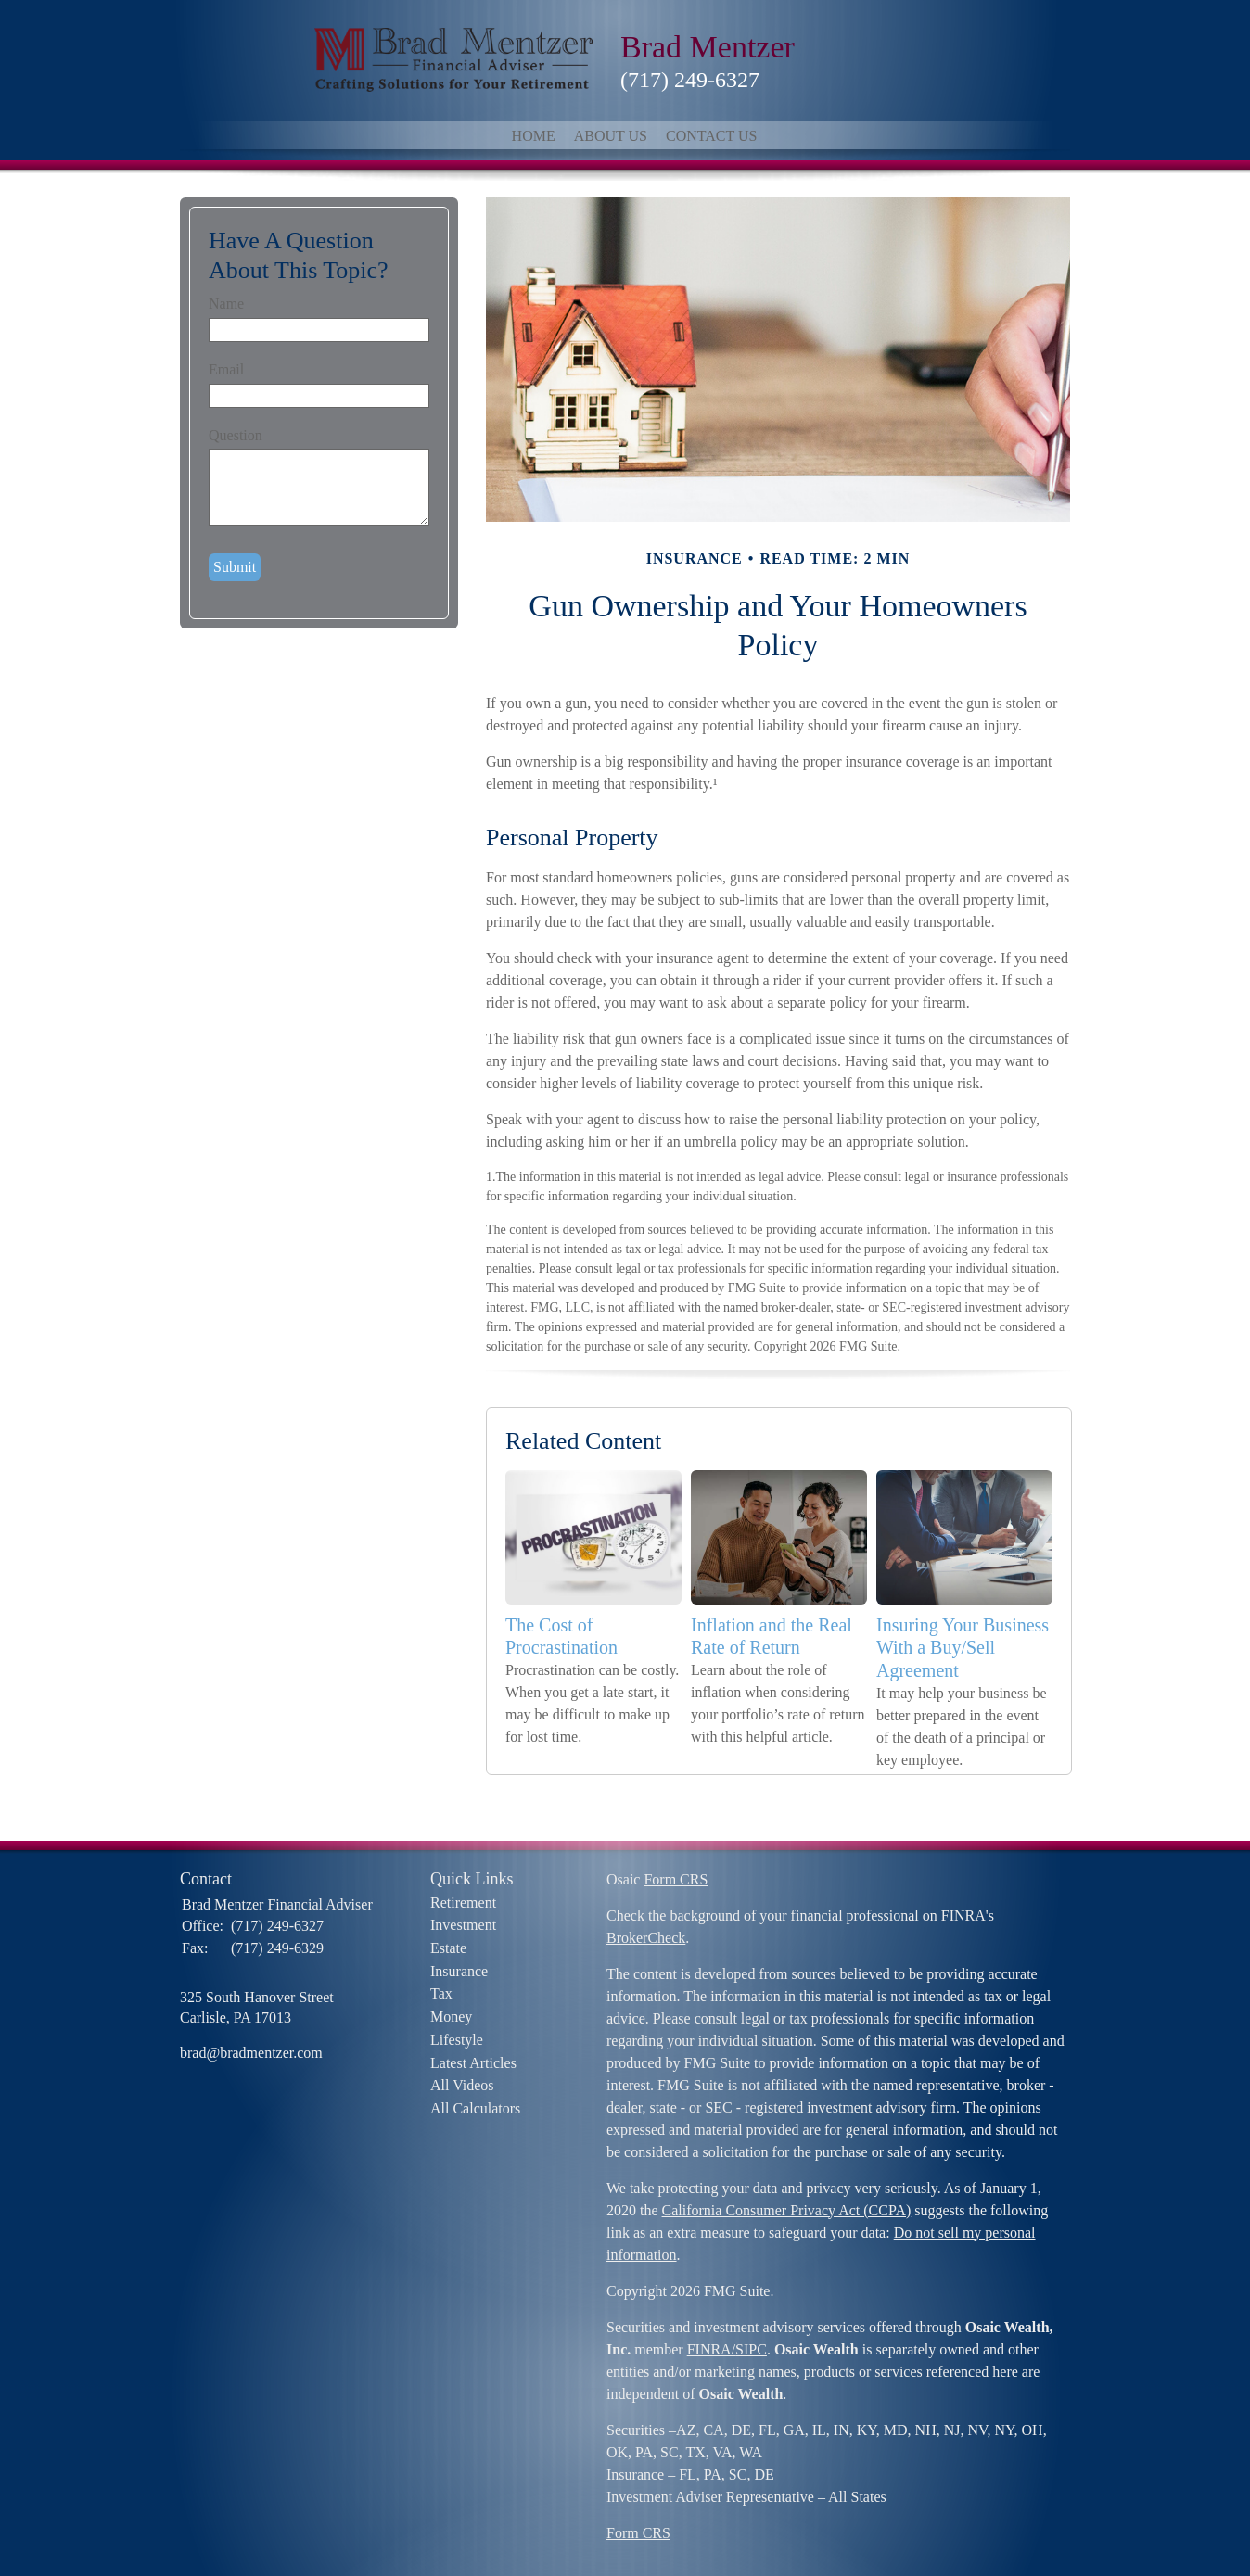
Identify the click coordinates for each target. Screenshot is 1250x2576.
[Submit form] (235, 567)
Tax (441, 1993)
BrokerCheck (645, 1938)
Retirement (463, 1902)
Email (226, 369)
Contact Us (711, 136)
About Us (610, 136)
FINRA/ (711, 2349)
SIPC (751, 2349)
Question (235, 435)
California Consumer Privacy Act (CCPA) (787, 2210)
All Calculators (475, 2108)
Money (451, 2016)
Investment (463, 1925)
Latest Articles (473, 2063)
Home (533, 136)
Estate (448, 1948)
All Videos (462, 2085)
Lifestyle (456, 2040)
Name (226, 303)
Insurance (459, 1971)
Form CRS (676, 1879)
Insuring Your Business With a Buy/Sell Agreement (962, 1648)
